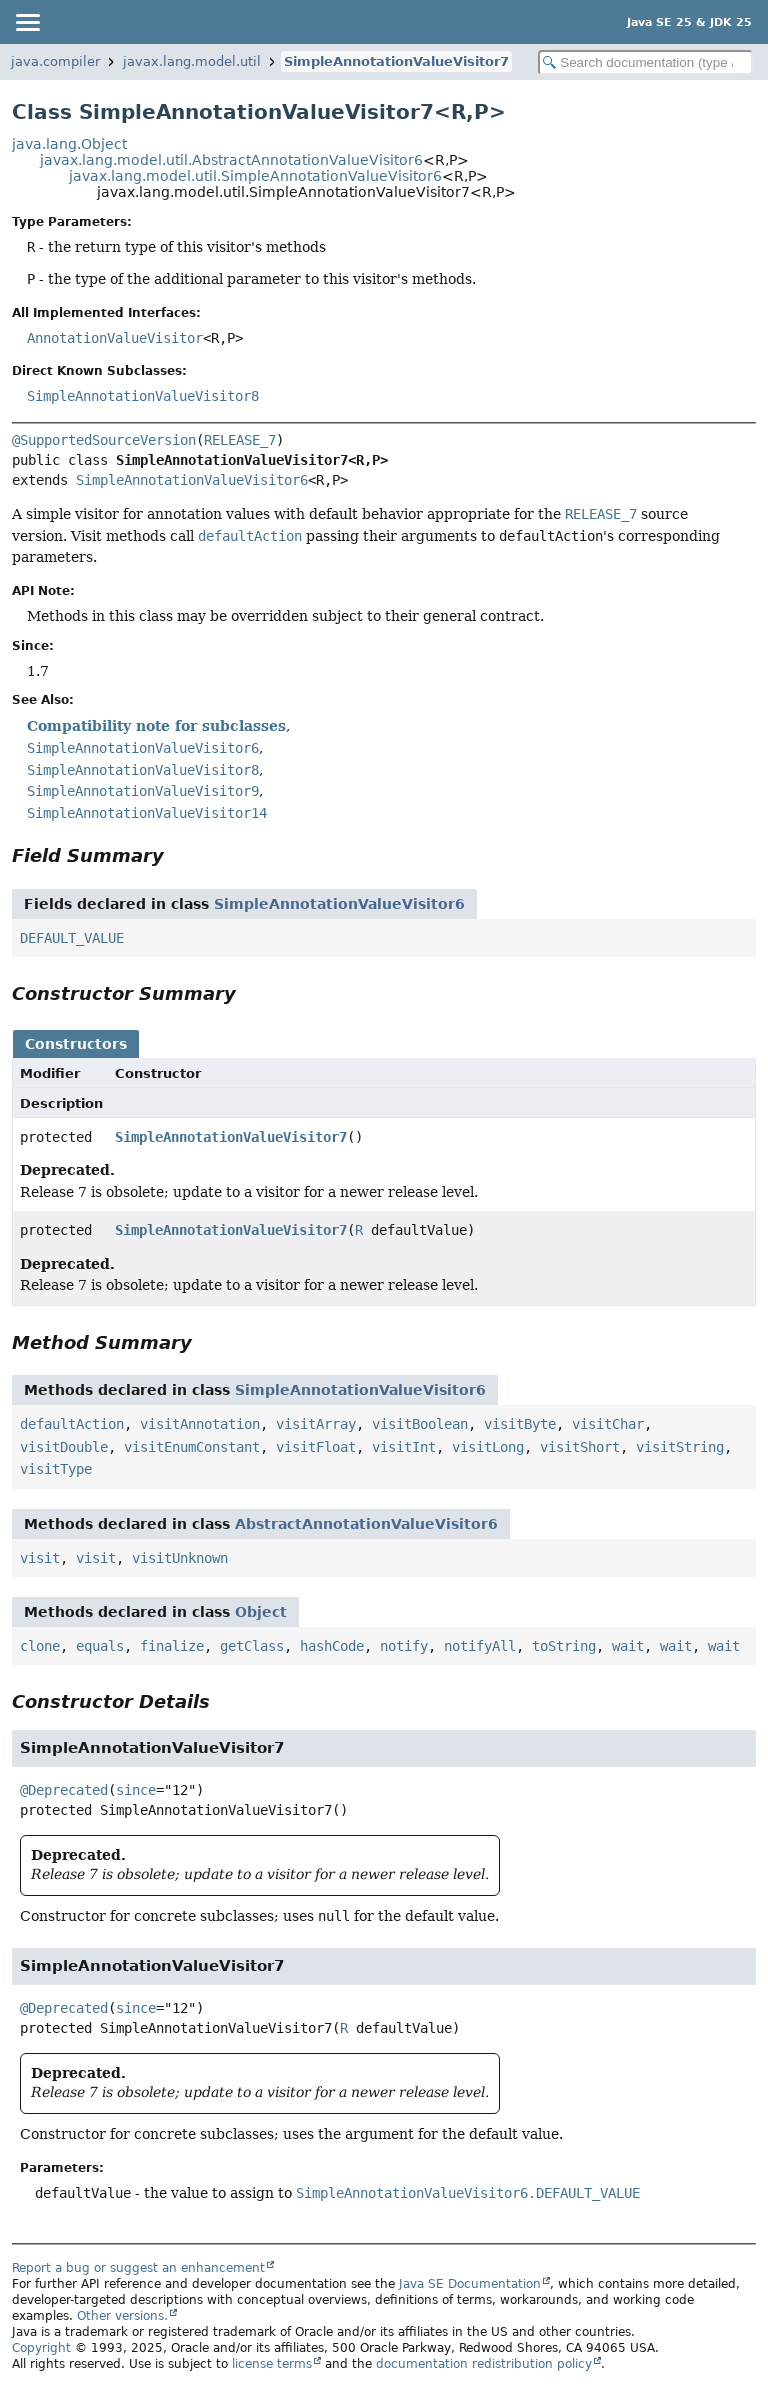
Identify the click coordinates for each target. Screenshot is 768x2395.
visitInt (404, 1447)
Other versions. (122, 2316)
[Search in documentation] (645, 62)
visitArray (316, 1424)
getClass (252, 1646)
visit (40, 1558)
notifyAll (480, 1646)
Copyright (41, 2348)
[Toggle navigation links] (27, 22)
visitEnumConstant (192, 1447)
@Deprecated (64, 1790)
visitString (680, 1447)
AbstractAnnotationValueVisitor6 (366, 1524)
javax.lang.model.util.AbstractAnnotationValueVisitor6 (231, 160)
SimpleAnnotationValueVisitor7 (396, 61)
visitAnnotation (200, 1424)
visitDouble (64, 1447)
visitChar (608, 1424)
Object (261, 1612)
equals (100, 1646)
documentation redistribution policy (484, 2364)
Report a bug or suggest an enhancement (138, 2268)
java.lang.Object (69, 144)
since (136, 1790)
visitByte (520, 1424)
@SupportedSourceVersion (104, 440)
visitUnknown (180, 1558)
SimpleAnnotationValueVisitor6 (192, 480)
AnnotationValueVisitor (115, 338)
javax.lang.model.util (192, 61)
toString (564, 1646)
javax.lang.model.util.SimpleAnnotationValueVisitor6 (255, 176)
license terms (272, 2364)
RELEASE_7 (240, 440)
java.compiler (55, 61)
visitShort (580, 1447)
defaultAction (72, 1424)
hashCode (332, 1646)
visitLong (488, 1447)
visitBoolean (420, 1424)
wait (628, 1646)
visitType (56, 1469)
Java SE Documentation (470, 2284)
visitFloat (316, 1447)
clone (40, 1646)
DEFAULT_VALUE (72, 938)
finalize (172, 1646)
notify (404, 1646)
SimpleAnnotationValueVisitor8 (143, 396)
